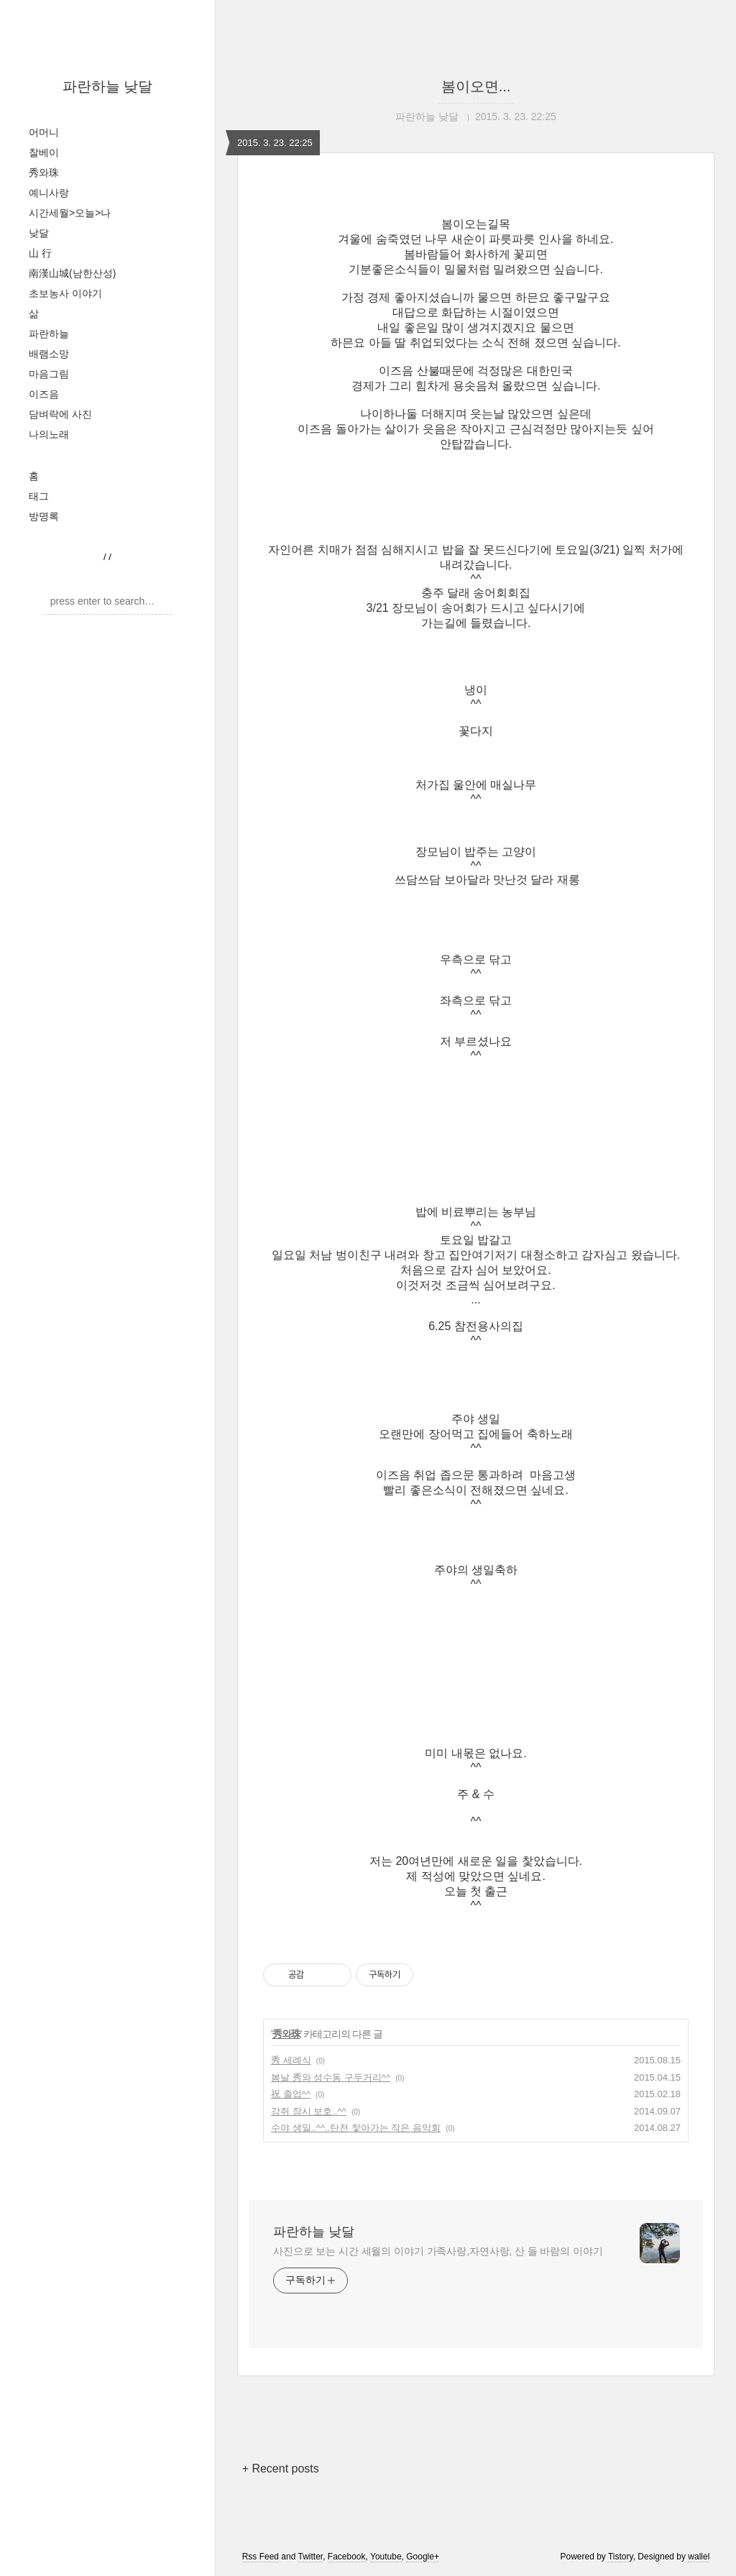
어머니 (44, 132)
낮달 (39, 233)
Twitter (310, 2557)
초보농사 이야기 (65, 293)
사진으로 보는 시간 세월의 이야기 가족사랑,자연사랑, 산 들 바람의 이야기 (438, 2251)
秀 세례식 (291, 2060)
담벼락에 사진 (60, 414)
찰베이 (44, 152)
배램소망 (49, 353)
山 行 (40, 253)
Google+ (422, 2557)
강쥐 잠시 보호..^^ (308, 2111)
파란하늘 (49, 333)
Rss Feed (260, 2557)
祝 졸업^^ (290, 2094)
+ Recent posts (280, 2468)
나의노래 (49, 434)
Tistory (620, 2557)
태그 (39, 496)
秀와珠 (44, 172)
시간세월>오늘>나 (70, 213)
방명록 (44, 516)
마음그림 (49, 374)
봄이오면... (476, 86)
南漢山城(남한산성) (72, 273)
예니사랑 (49, 192)
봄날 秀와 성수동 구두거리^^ (330, 2077)
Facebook (347, 2557)
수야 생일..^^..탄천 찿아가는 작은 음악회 (356, 2127)
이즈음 (44, 394)
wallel (698, 2557)
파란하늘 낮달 (108, 86)
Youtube (386, 2557)
